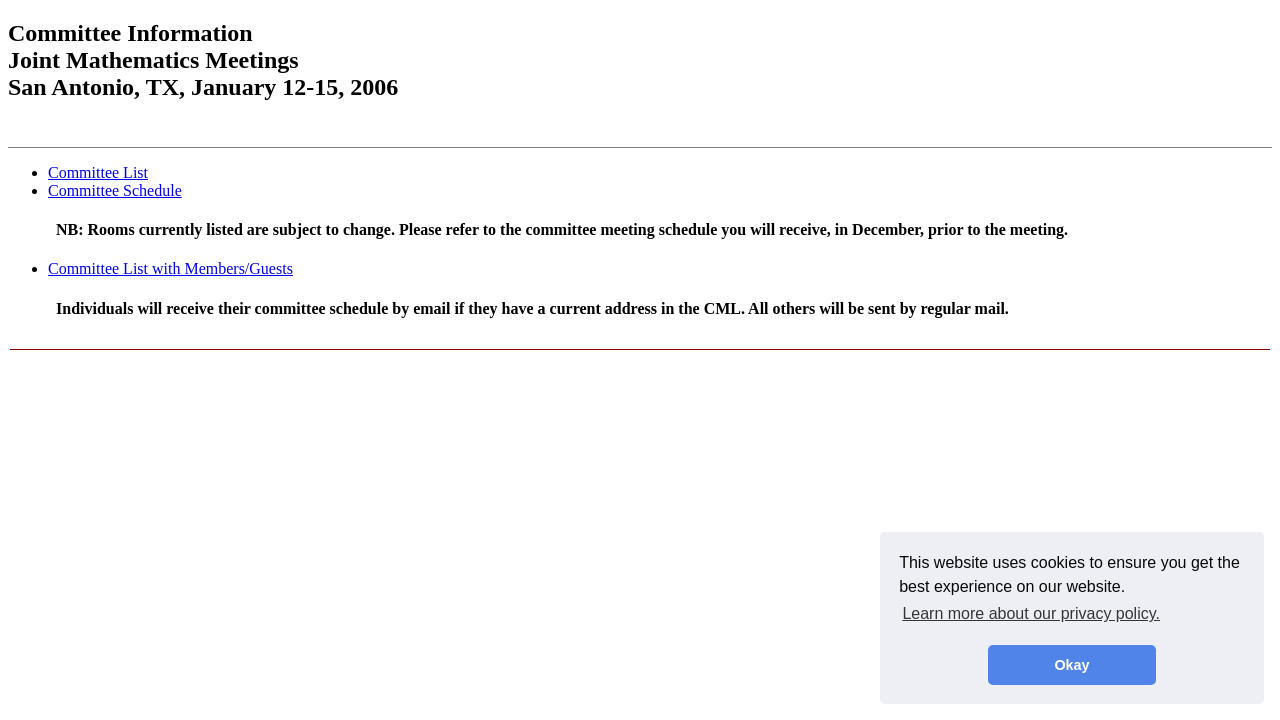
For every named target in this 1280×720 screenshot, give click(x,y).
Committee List (98, 172)
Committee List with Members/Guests (170, 268)
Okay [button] (1071, 665)
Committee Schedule (115, 190)
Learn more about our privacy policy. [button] (1031, 613)
